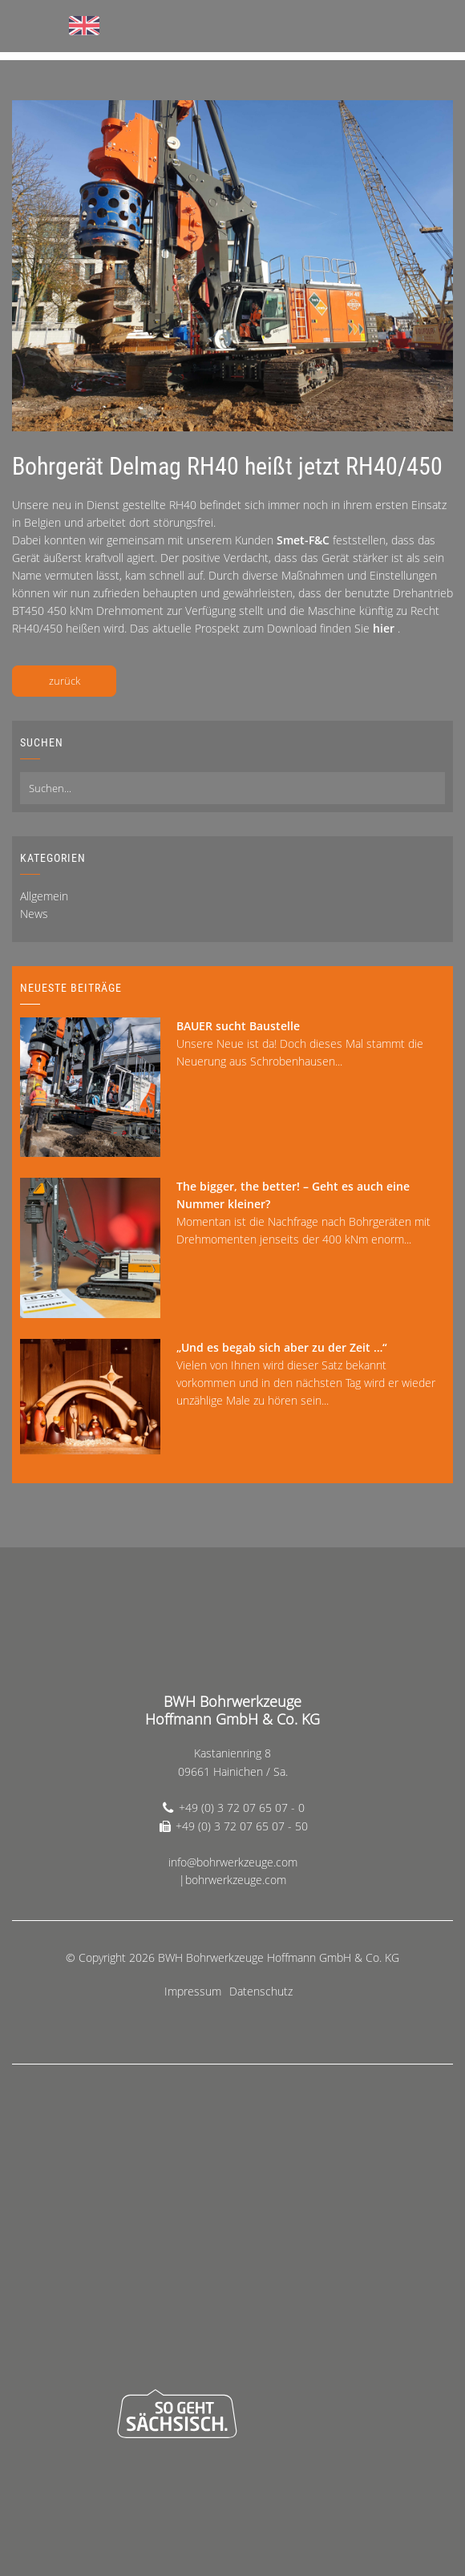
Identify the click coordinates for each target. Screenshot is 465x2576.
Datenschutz (261, 1991)
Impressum (192, 1991)
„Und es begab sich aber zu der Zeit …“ (281, 1347)
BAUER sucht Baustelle (238, 1025)
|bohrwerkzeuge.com (232, 1879)
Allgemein (44, 896)
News (34, 913)
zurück (64, 680)
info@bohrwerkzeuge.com (232, 1862)
